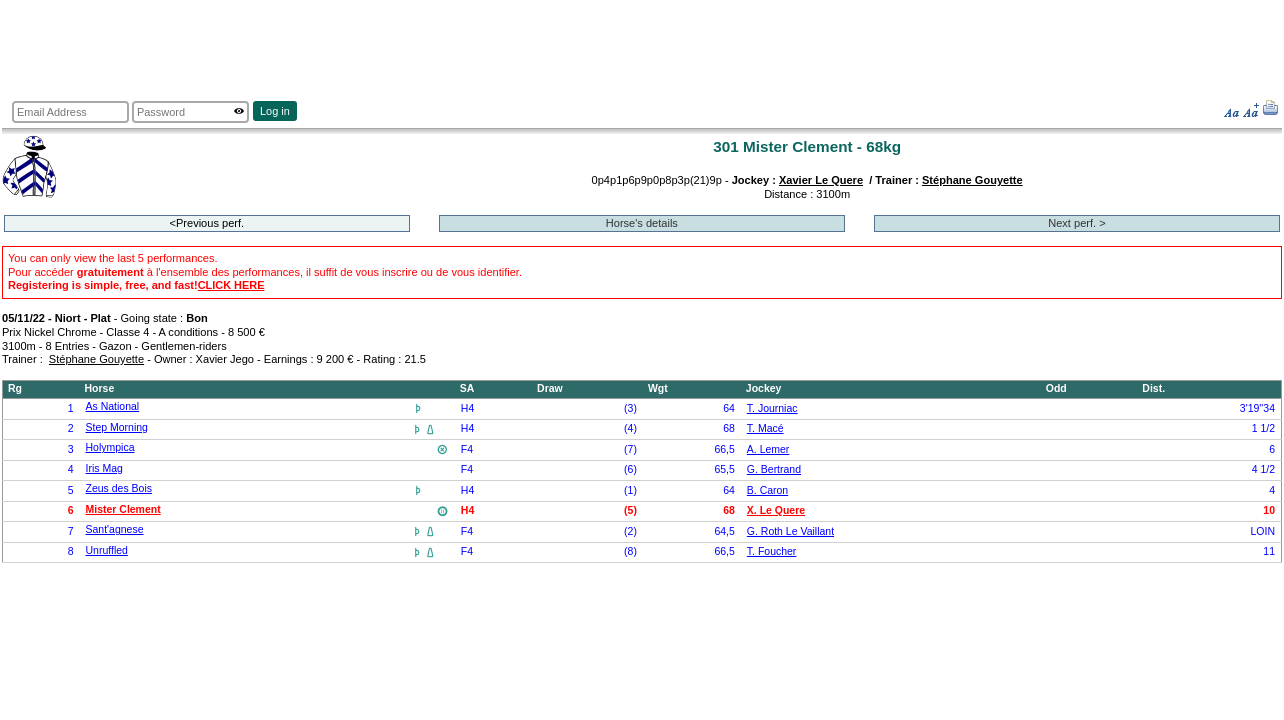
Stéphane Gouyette (972, 180)
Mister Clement (123, 509)
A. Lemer (768, 449)
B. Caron (767, 490)
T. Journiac (772, 408)
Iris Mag (104, 468)
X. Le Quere (776, 510)
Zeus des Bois (119, 488)
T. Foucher (772, 551)
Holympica (110, 447)
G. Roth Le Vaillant (790, 531)
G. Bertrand (774, 469)
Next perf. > (1076, 223)
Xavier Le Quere (821, 180)
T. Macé (765, 428)
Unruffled (107, 550)
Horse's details (642, 223)
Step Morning (117, 427)
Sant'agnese (115, 529)
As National (113, 406)
